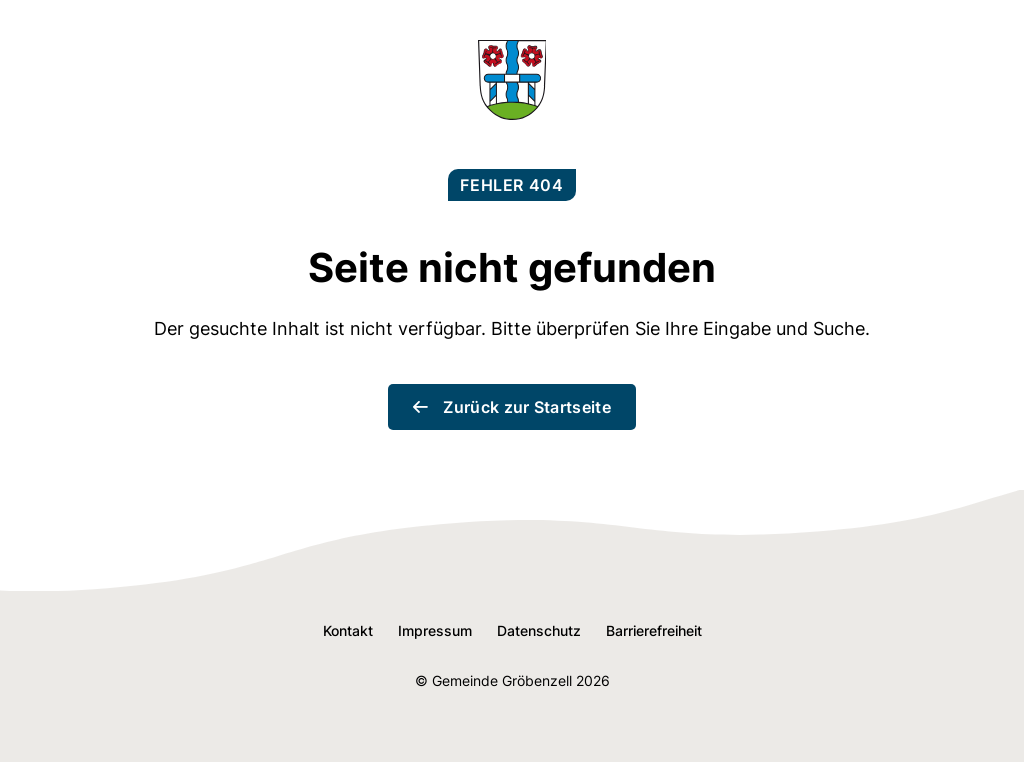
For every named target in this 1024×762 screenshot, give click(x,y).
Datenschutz (539, 630)
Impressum (435, 630)
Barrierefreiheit (654, 630)
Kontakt (348, 630)
